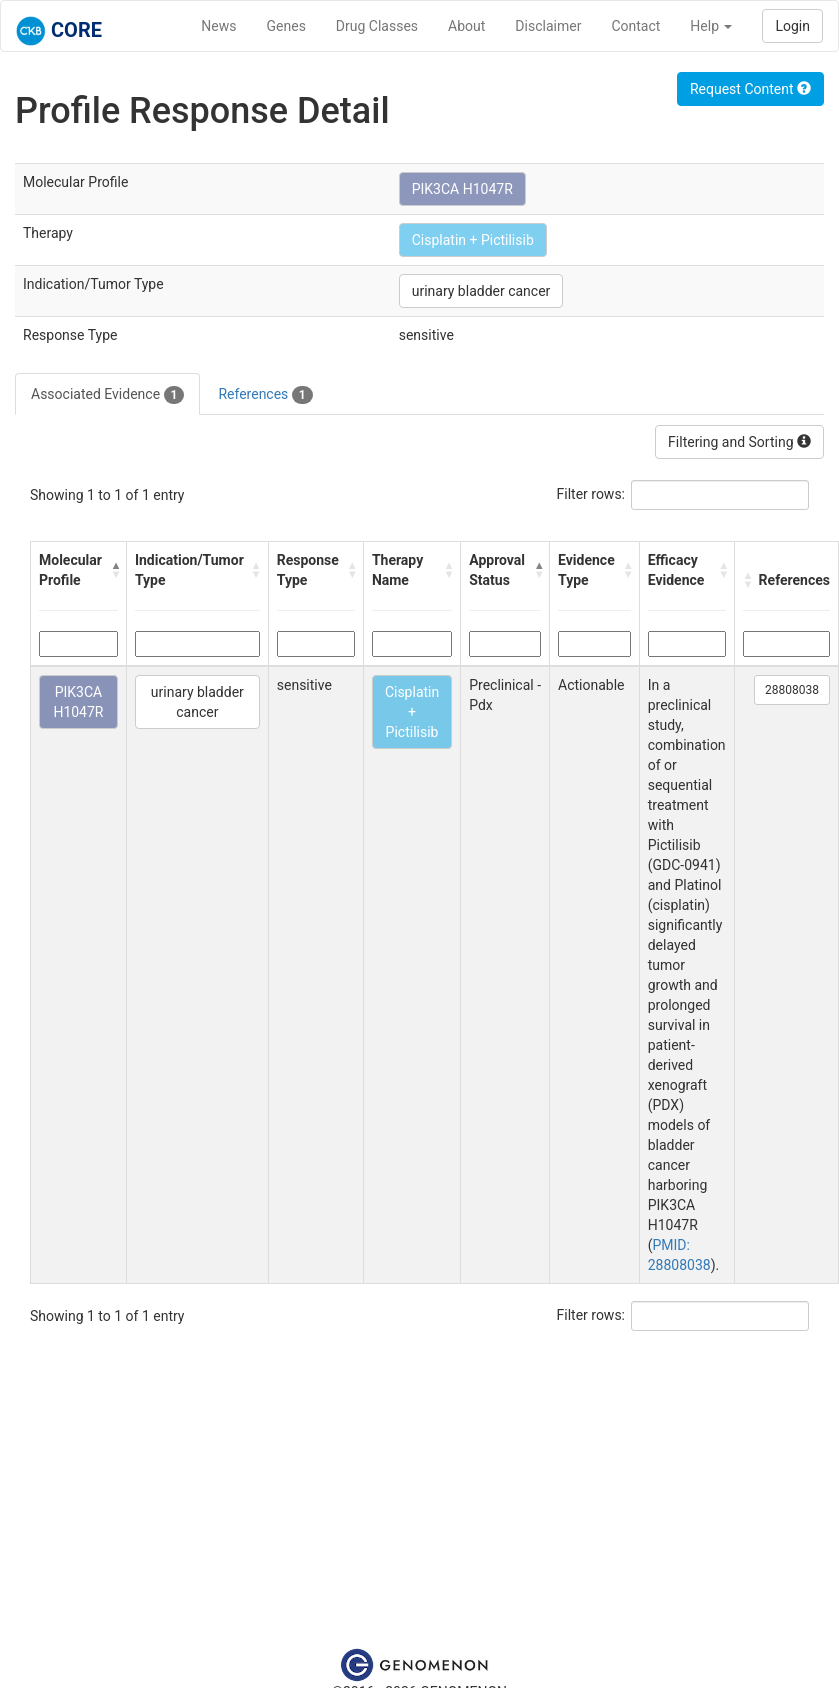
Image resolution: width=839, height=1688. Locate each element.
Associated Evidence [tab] (107, 395)
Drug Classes (377, 26)
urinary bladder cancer (481, 291)
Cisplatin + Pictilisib (473, 240)
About (466, 26)
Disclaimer (548, 26)
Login (792, 26)
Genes (286, 26)
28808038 (792, 690)
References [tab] (265, 395)
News (218, 26)
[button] (113, 570)
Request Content (750, 89)
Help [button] (711, 26)
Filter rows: (591, 494)
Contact (635, 26)
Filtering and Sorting (739, 442)
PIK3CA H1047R (462, 189)
